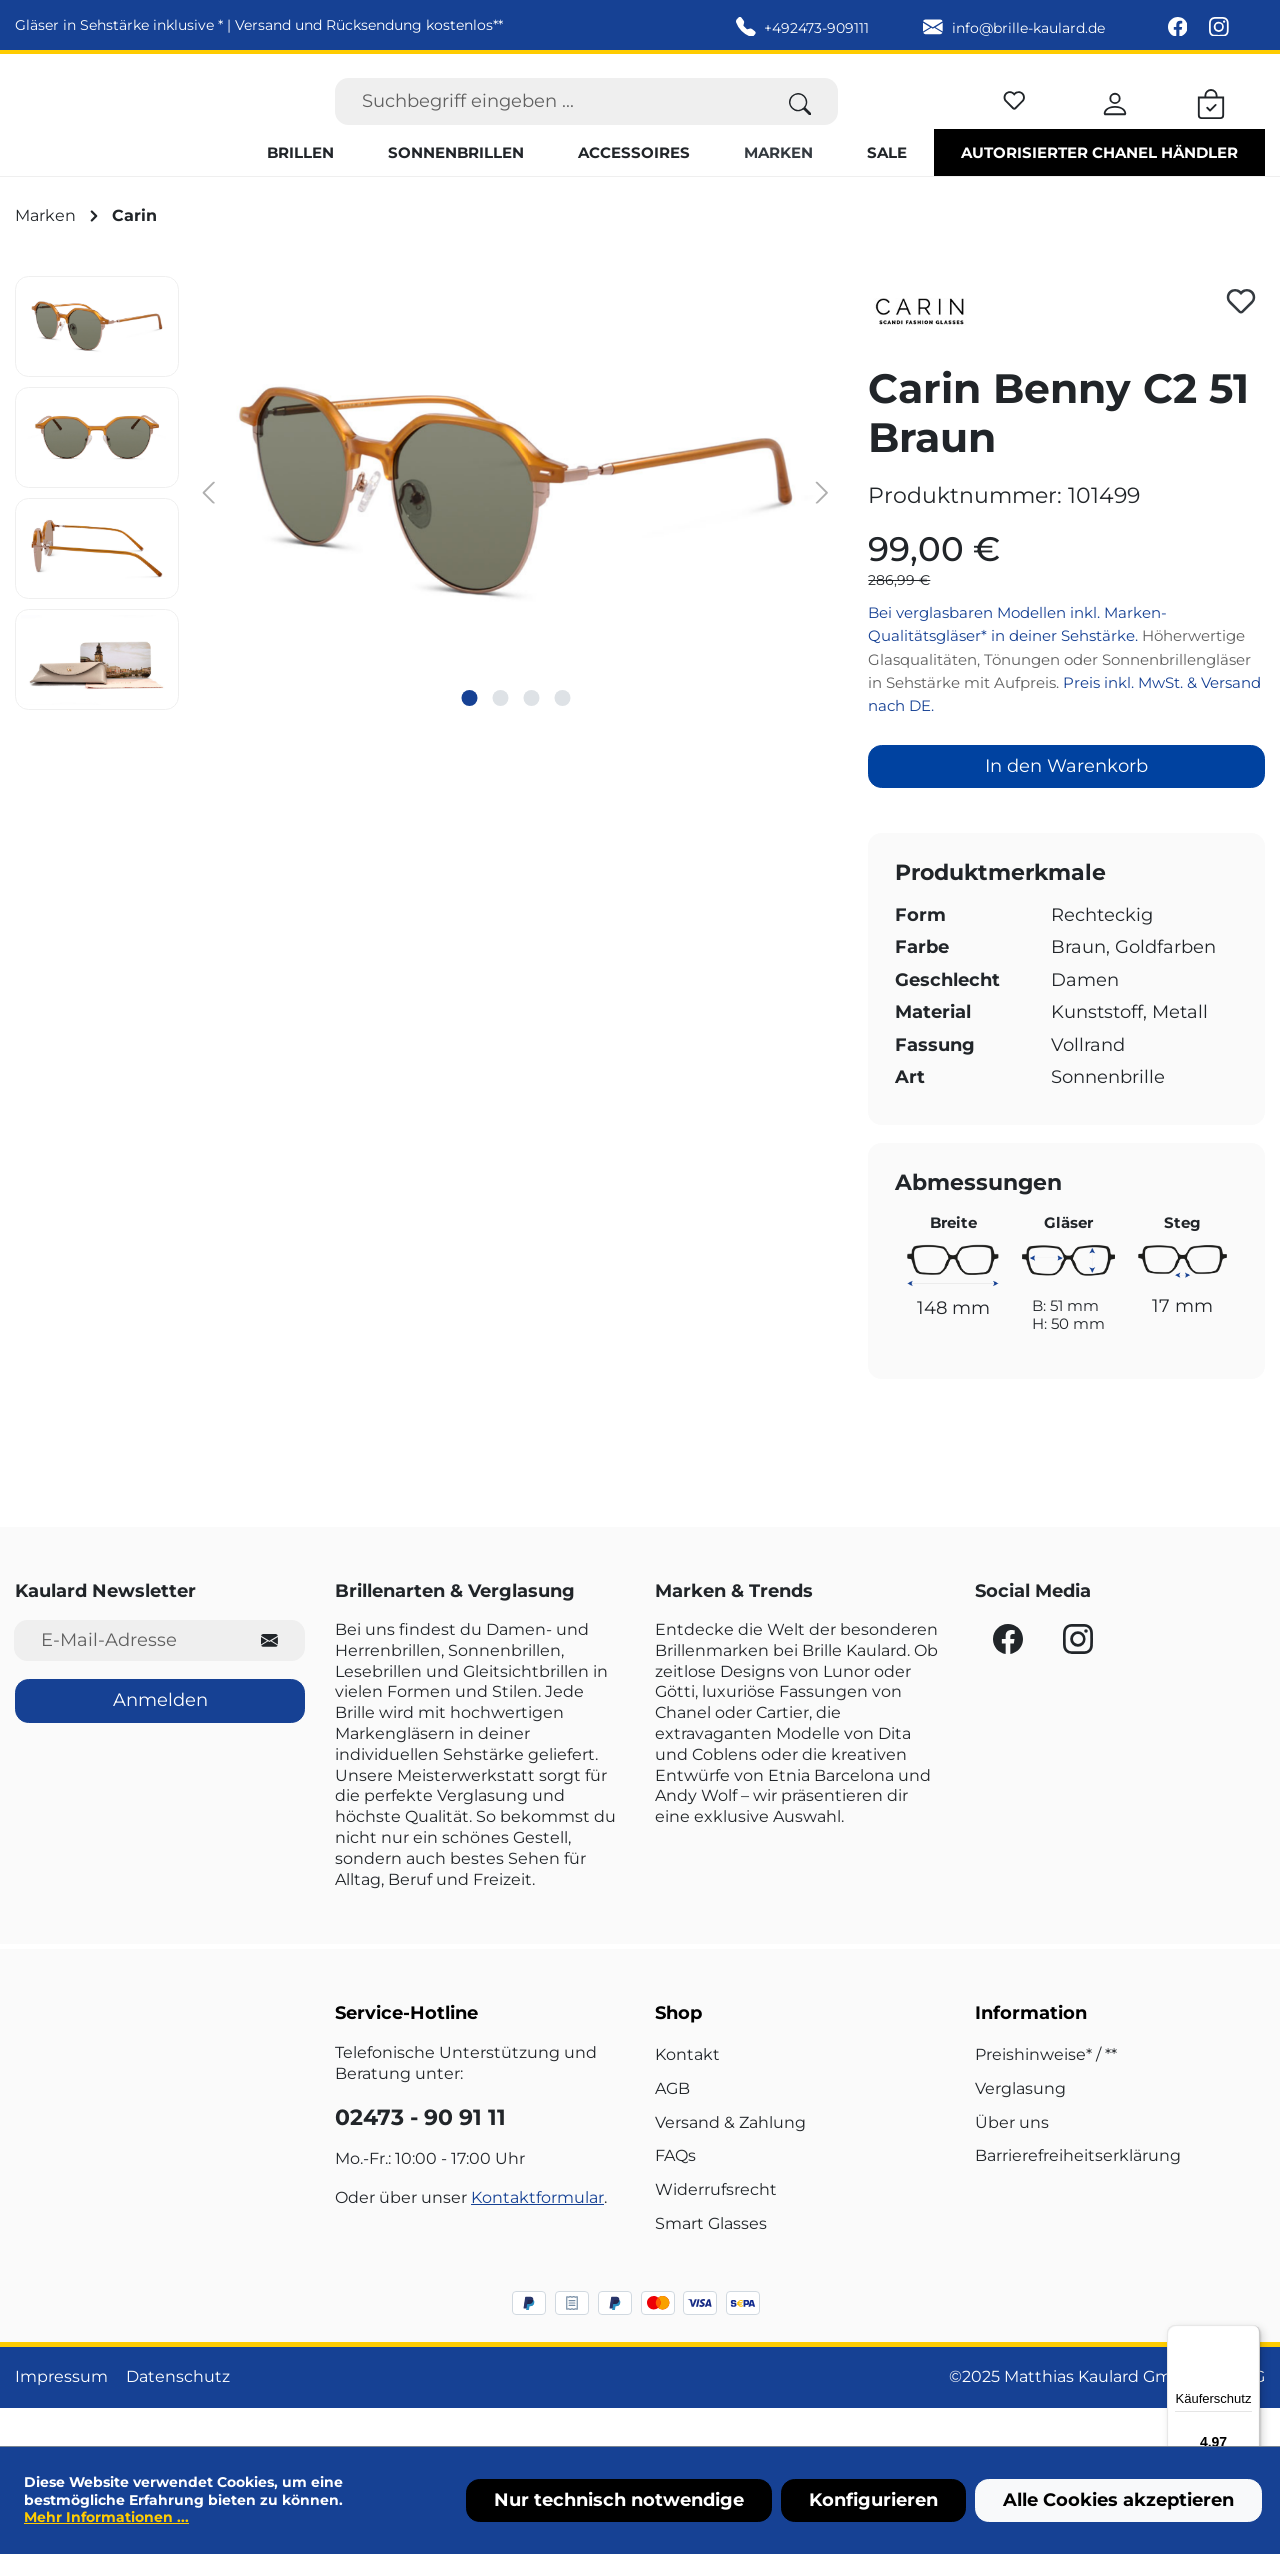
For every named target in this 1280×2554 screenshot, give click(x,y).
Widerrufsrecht (716, 2228)
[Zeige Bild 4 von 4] (562, 736)
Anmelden (160, 1739)
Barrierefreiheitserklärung (1078, 2194)
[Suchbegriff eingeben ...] (549, 120)
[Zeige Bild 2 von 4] (500, 736)
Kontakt (687, 2093)
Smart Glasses (711, 2262)
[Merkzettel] (1014, 116)
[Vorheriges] (209, 529)
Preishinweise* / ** (1046, 2093)
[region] (426, 531)
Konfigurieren (873, 2500)
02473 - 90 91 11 (420, 2156)
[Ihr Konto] (1115, 120)
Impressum (61, 2414)
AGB (672, 2126)
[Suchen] (800, 120)
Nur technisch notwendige (619, 2500)
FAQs (675, 2194)
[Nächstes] (823, 529)
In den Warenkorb (1066, 804)
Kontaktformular (537, 2236)
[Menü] (1248, 2337)
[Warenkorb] (1211, 120)
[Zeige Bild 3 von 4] (531, 736)
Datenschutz (178, 2414)
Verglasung (1020, 2126)
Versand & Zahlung (730, 2160)
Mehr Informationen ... (106, 2517)
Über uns (1012, 2160)
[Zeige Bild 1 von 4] (469, 736)
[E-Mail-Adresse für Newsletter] (124, 1679)
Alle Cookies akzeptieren (1118, 2500)
